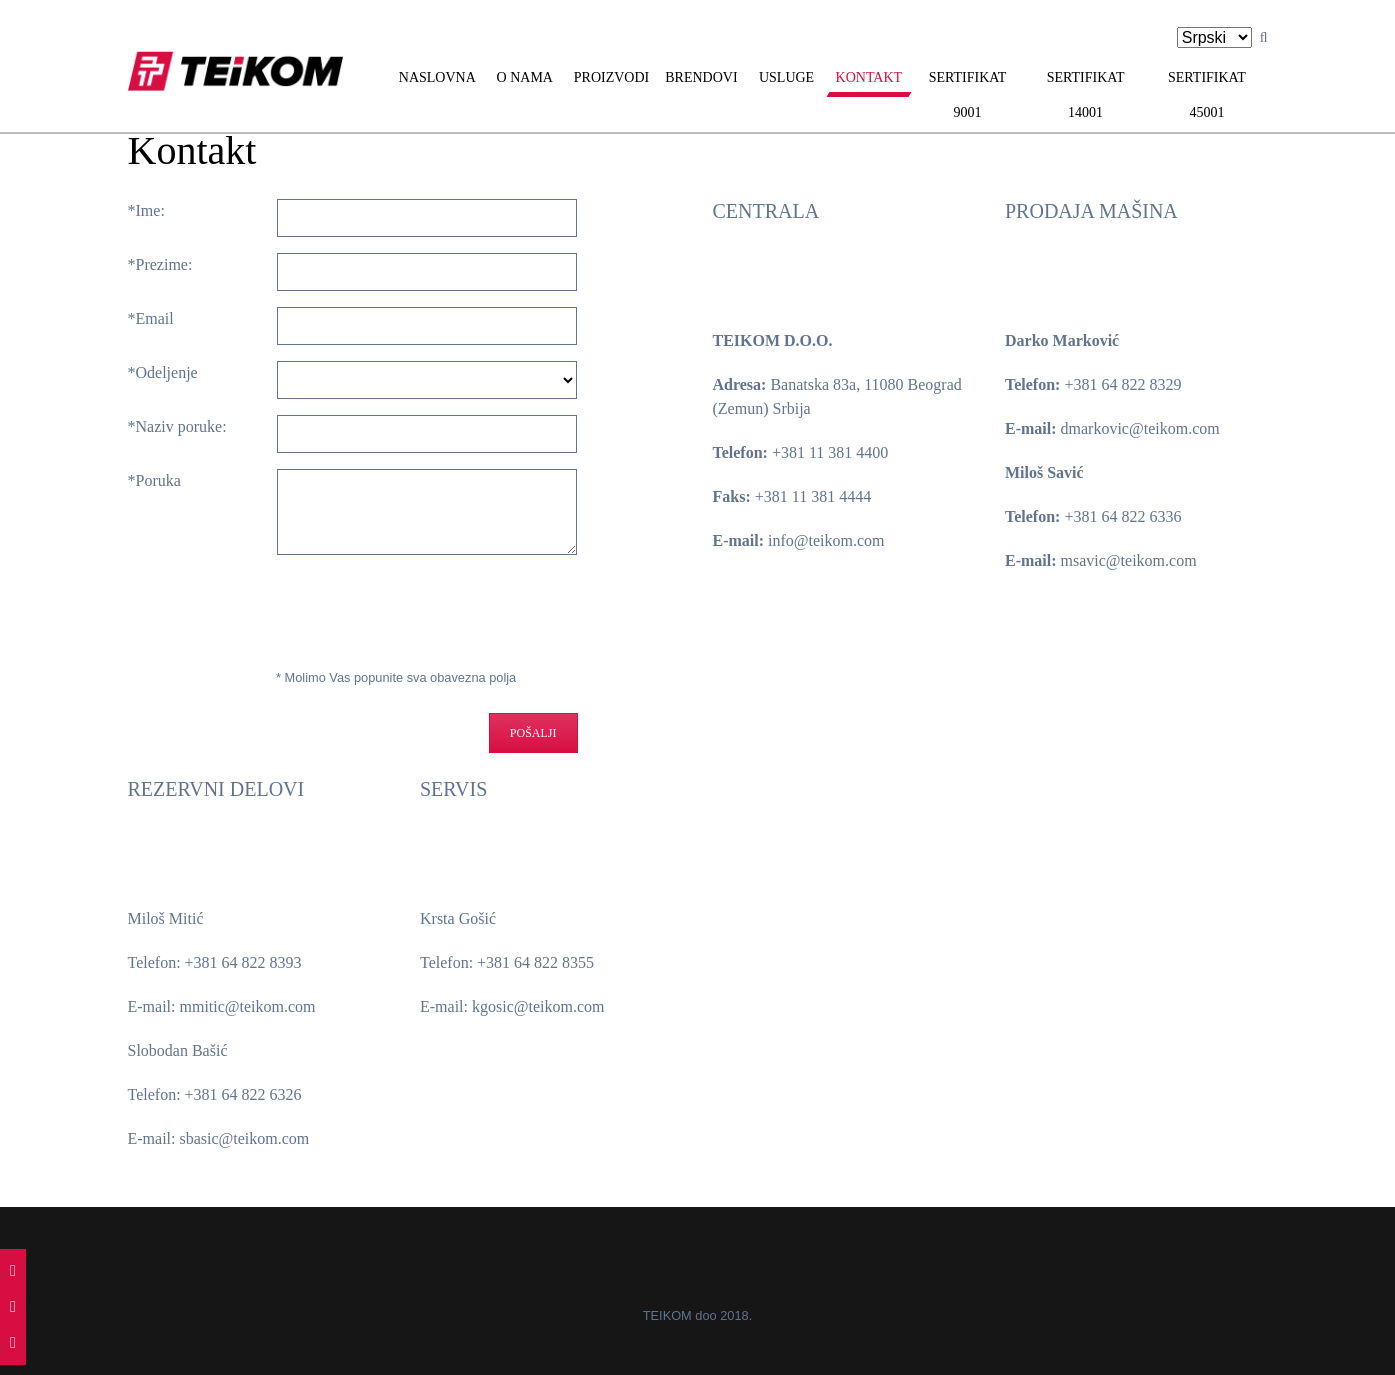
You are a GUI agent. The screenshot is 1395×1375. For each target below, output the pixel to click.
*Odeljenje (163, 372)
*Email (151, 318)
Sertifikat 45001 (1207, 95)
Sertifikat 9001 (968, 95)
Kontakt (869, 77)
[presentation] (296, 610)
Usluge (786, 77)
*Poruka (154, 480)
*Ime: (146, 210)
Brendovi (701, 77)
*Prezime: (160, 264)
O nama (525, 77)
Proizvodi (611, 77)
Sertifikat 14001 (1086, 95)
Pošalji (533, 733)
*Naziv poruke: (177, 426)
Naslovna (437, 77)
